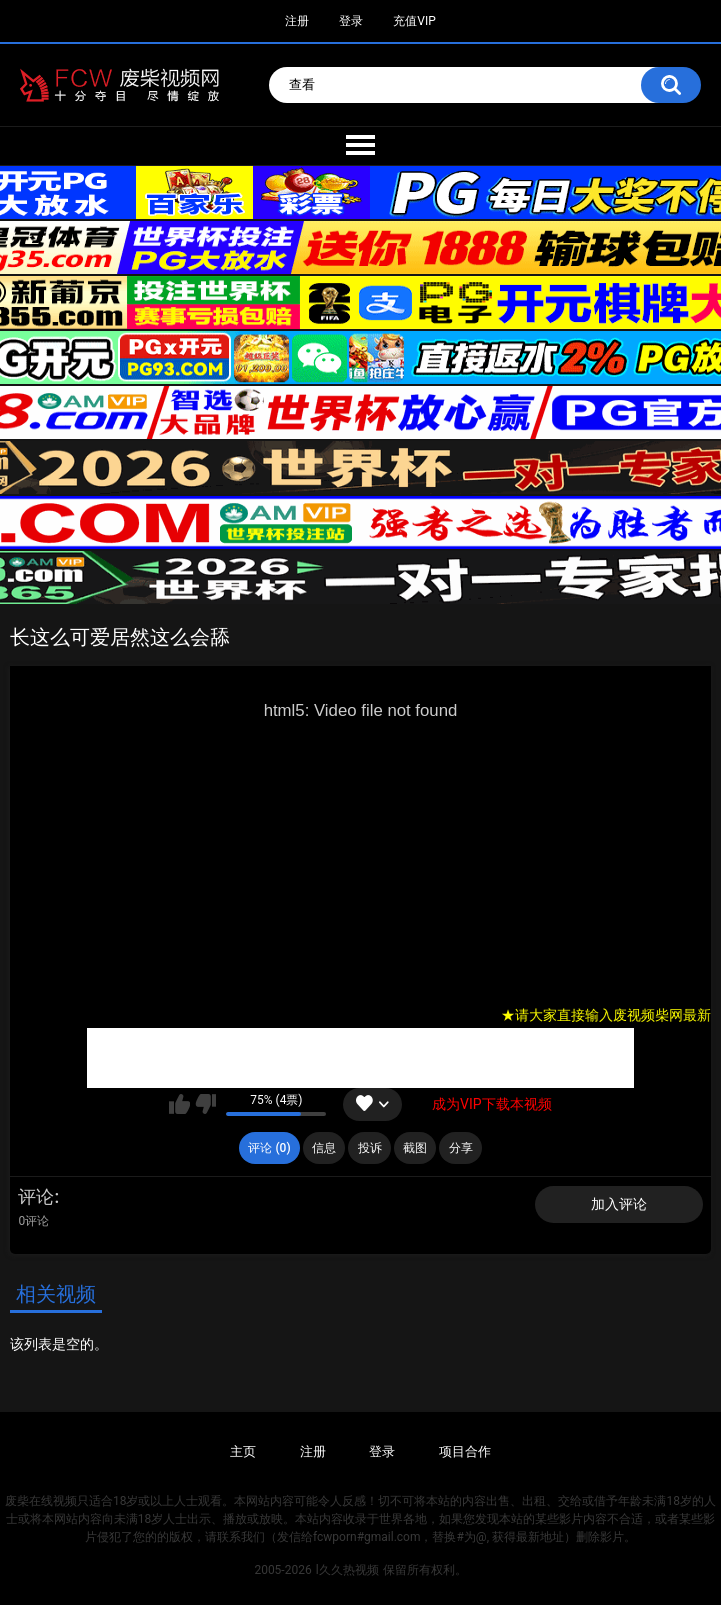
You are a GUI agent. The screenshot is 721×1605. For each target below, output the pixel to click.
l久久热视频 (347, 1570)
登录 (351, 21)
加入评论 (619, 1204)
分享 (461, 1148)
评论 (36, 1196)
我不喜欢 (205, 1104)
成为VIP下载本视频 (492, 1104)
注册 (297, 21)
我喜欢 (179, 1104)
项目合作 (465, 1451)
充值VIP (414, 21)
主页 (243, 1451)
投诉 (370, 1148)
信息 (324, 1148)
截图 (415, 1148)
